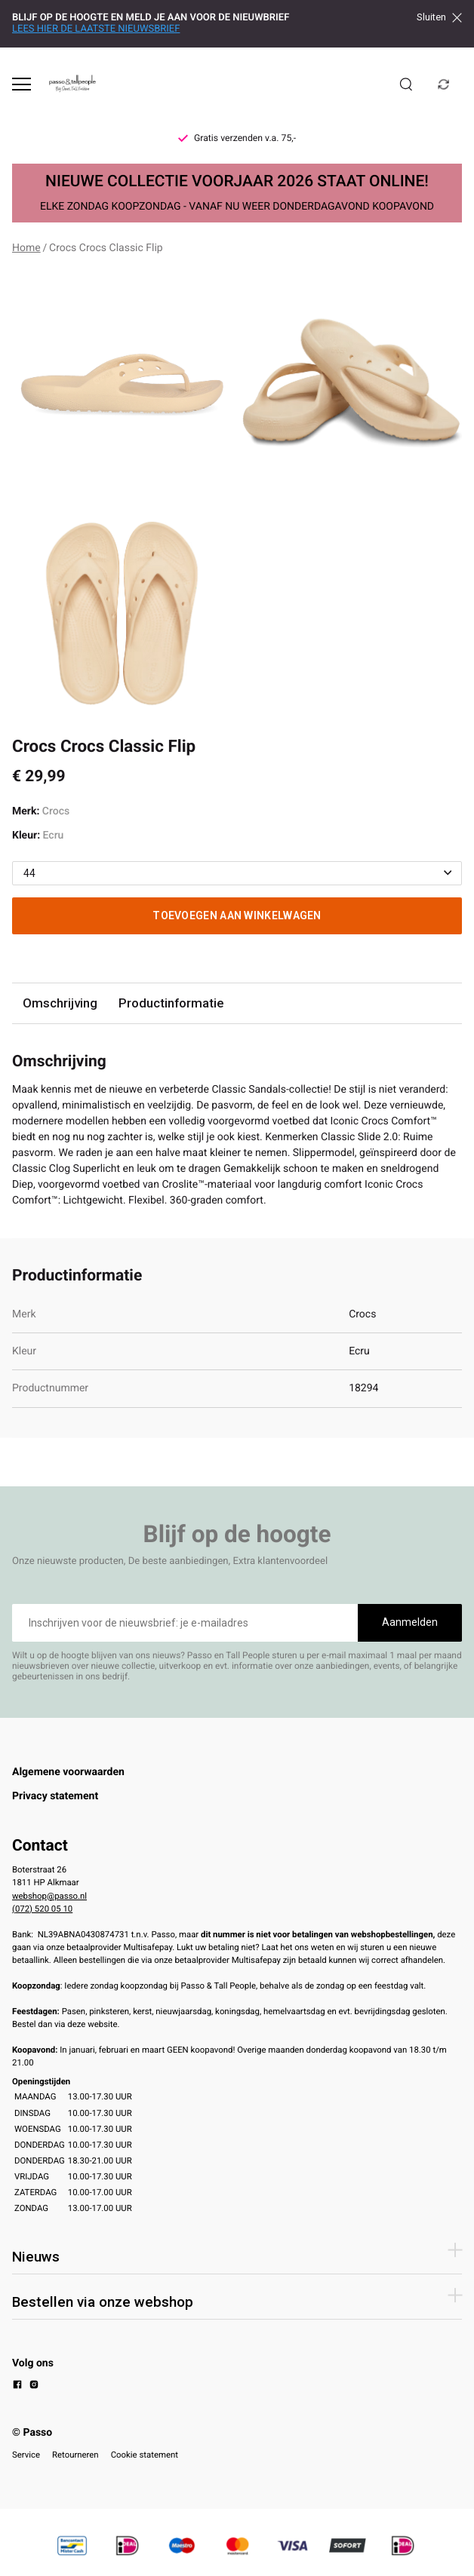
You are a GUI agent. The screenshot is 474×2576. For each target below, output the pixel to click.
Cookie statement (144, 2454)
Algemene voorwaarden (68, 1772)
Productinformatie (171, 1002)
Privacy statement (55, 1796)
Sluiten (439, 17)
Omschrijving (60, 1002)
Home (26, 248)
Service (26, 2454)
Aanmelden (410, 1622)
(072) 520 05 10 (42, 1908)
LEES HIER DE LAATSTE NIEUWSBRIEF (96, 29)
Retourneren (75, 2454)
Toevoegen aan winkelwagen (237, 915)
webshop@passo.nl (49, 1896)
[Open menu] (21, 84)
